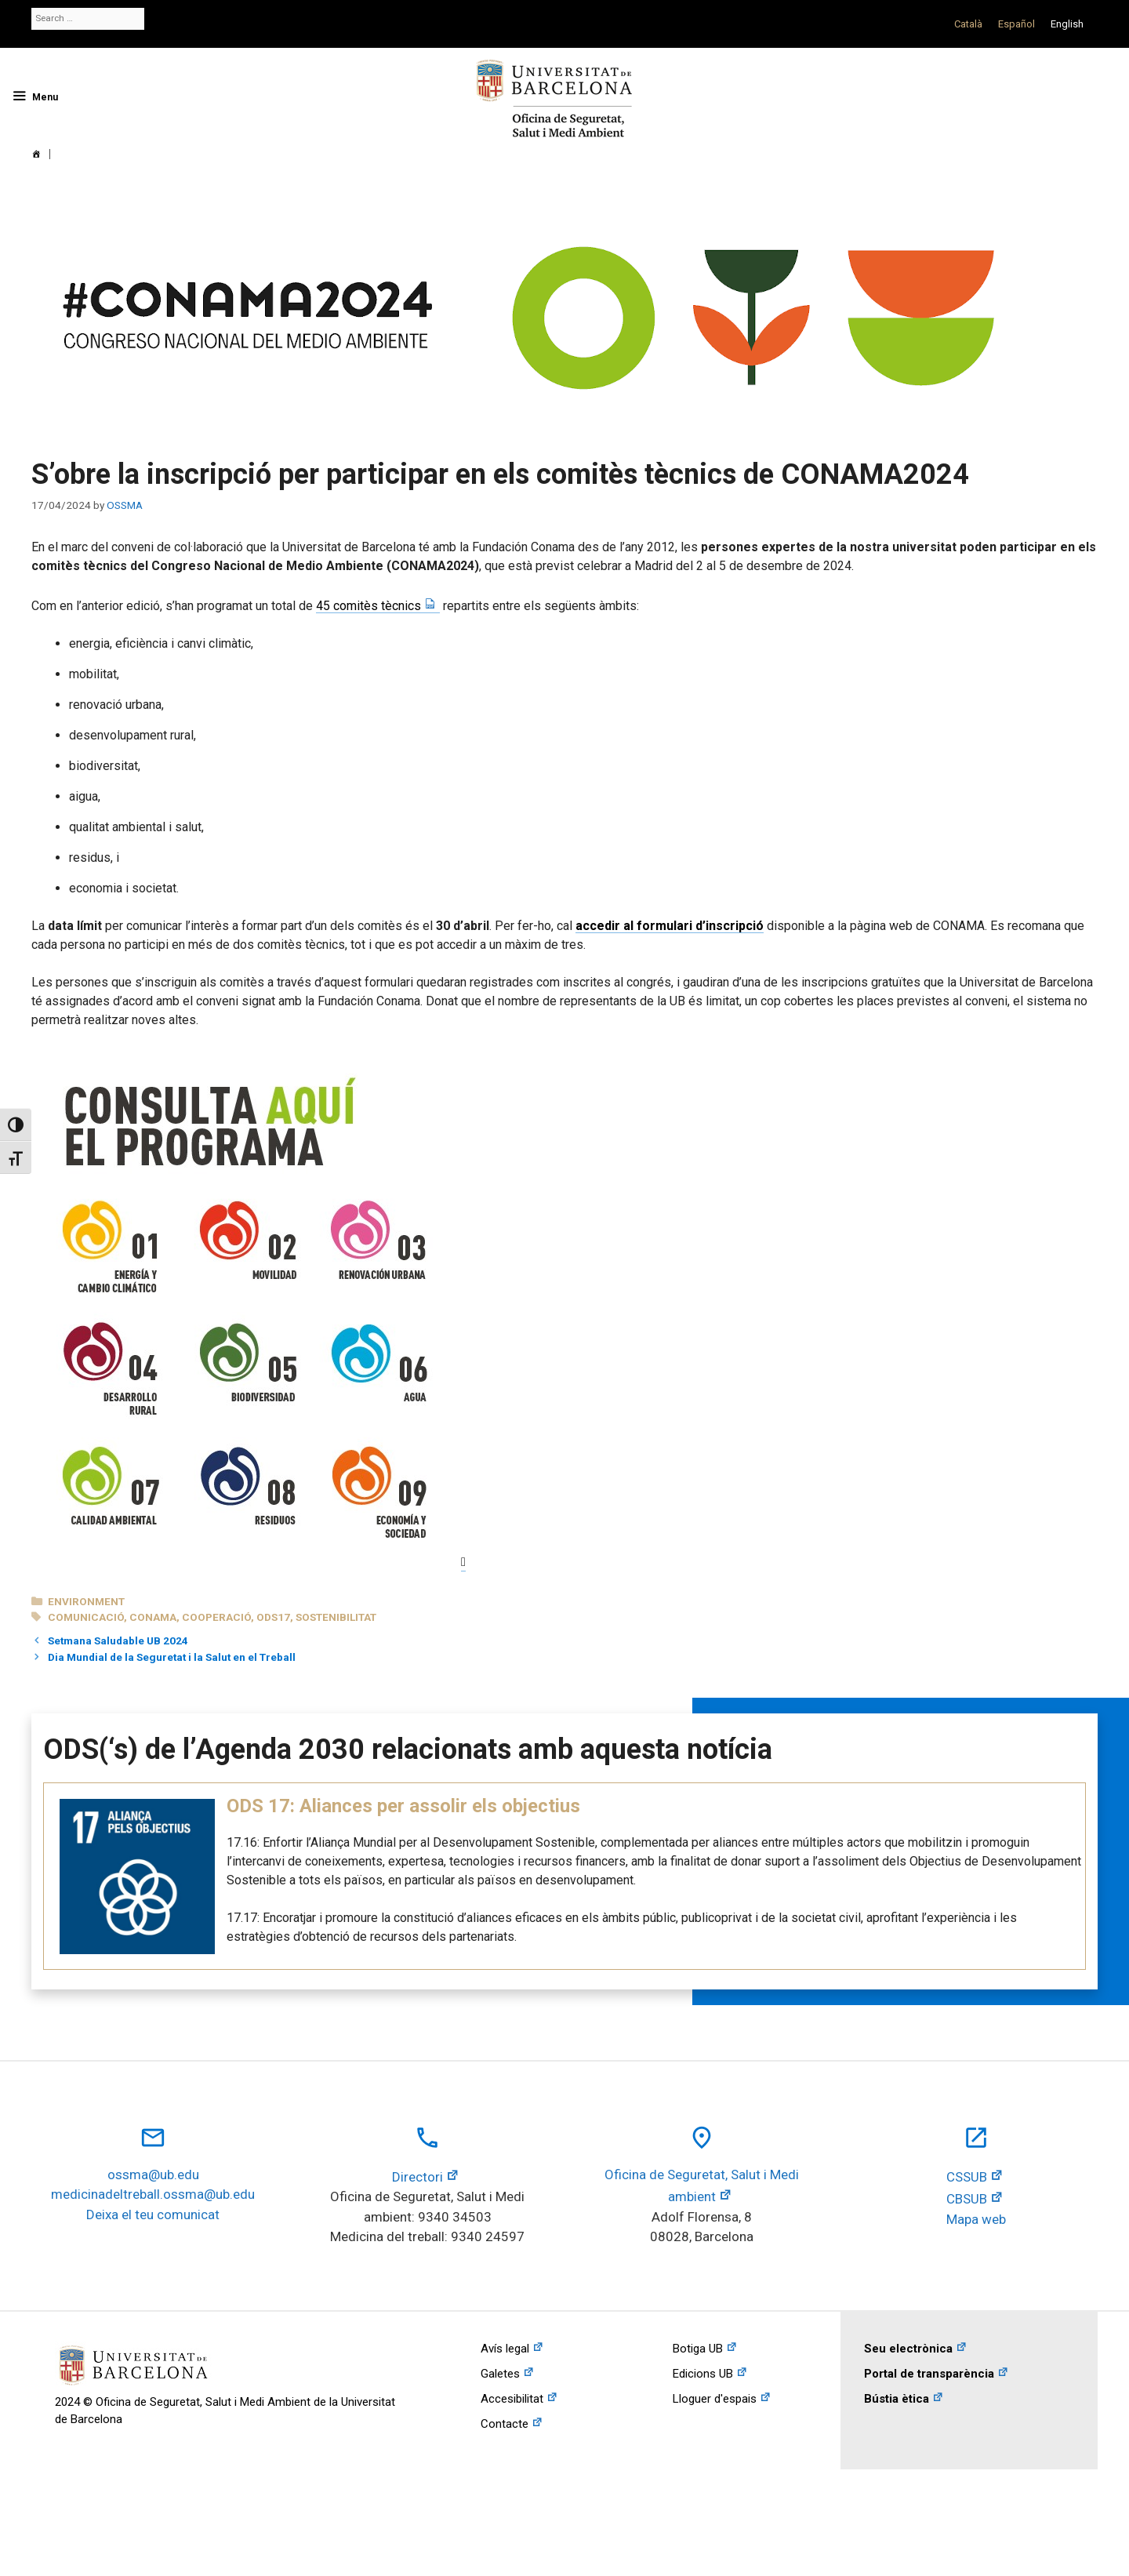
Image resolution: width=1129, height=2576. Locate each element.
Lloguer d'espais (715, 2399)
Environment (86, 1601)
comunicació (86, 1617)
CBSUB (966, 2199)
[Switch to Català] (968, 24)
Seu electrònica (908, 2349)
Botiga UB (698, 2349)
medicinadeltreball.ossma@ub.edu (153, 2194)
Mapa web (976, 2219)
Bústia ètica (896, 2399)
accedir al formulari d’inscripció (669, 925)
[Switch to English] (1067, 24)
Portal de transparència (929, 2374)
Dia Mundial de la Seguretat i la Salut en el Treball (172, 1657)
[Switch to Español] (1016, 24)
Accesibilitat (512, 2399)
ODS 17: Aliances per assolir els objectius (403, 1806)
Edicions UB (703, 2374)
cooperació (216, 1617)
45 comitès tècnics (368, 605)
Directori (417, 2177)
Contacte (504, 2424)
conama (152, 1617)
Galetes (500, 2374)
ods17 (273, 1617)
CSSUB (966, 2177)
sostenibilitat (336, 1617)
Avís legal (505, 2349)
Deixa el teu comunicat (153, 2214)
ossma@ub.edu (153, 2174)
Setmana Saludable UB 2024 (118, 1640)
